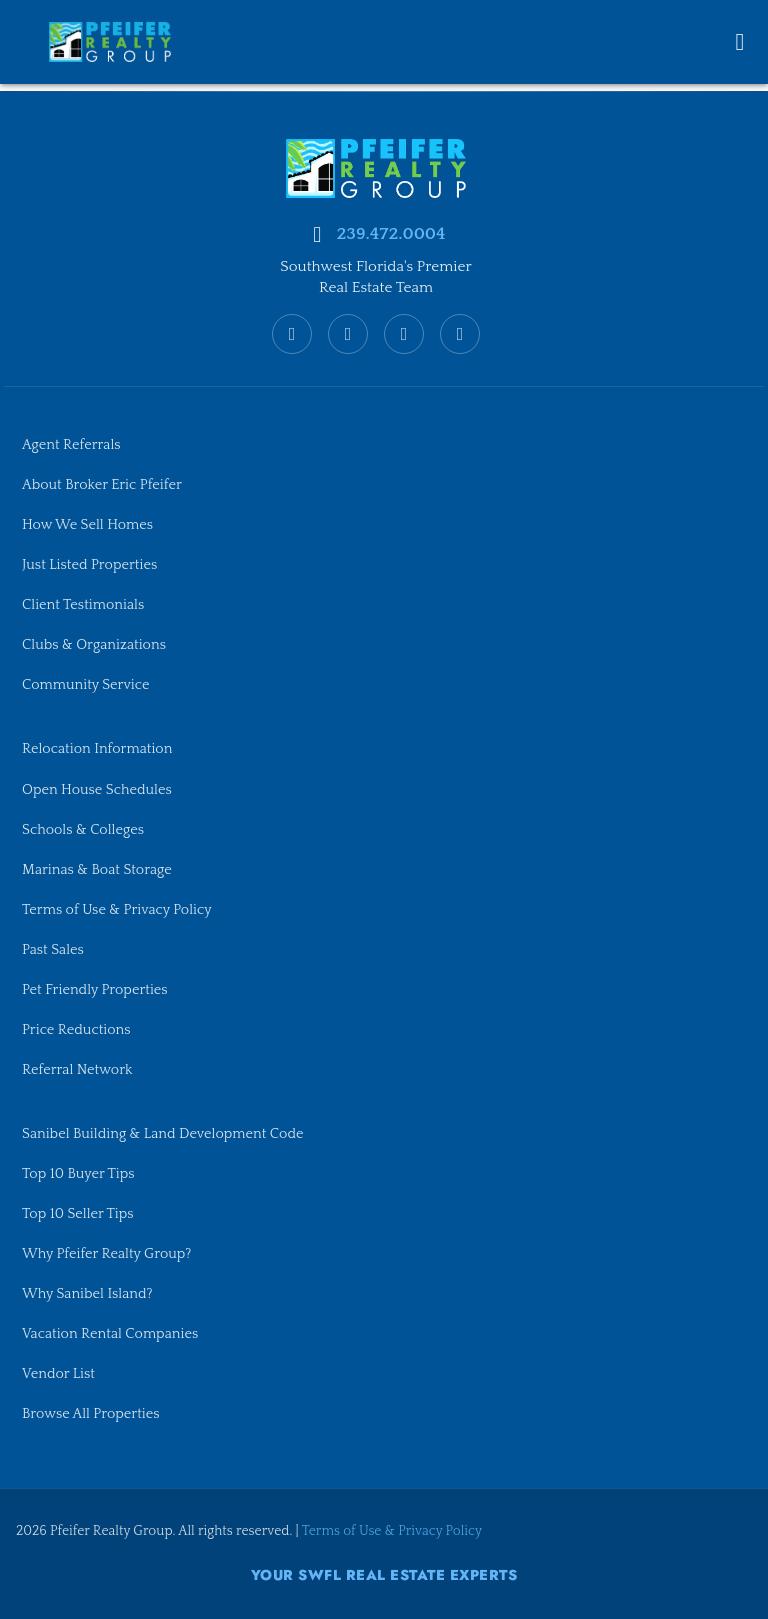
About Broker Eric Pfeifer (102, 482)
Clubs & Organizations (94, 643)
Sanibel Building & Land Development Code (163, 1133)
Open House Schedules (97, 788)
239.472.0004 (390, 231)
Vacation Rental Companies (110, 1334)
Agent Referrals (71, 442)
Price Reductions (76, 1028)
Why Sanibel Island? (88, 1293)
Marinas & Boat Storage (97, 868)
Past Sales (53, 948)
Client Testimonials (83, 603)
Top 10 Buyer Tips (78, 1173)
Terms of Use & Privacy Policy (117, 908)
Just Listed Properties (90, 563)
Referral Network (77, 1069)
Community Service (86, 683)
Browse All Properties (91, 1414)
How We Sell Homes (88, 523)
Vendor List (58, 1374)
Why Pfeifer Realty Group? (107, 1253)
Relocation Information (97, 747)
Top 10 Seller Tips (78, 1213)
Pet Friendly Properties (95, 988)
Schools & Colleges (83, 828)
